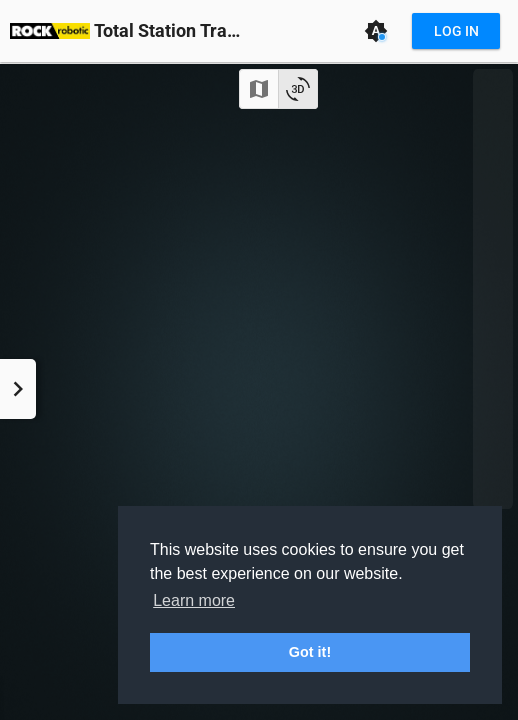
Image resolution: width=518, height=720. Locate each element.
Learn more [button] (194, 600)
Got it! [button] (310, 652)
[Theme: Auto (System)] (376, 31)
